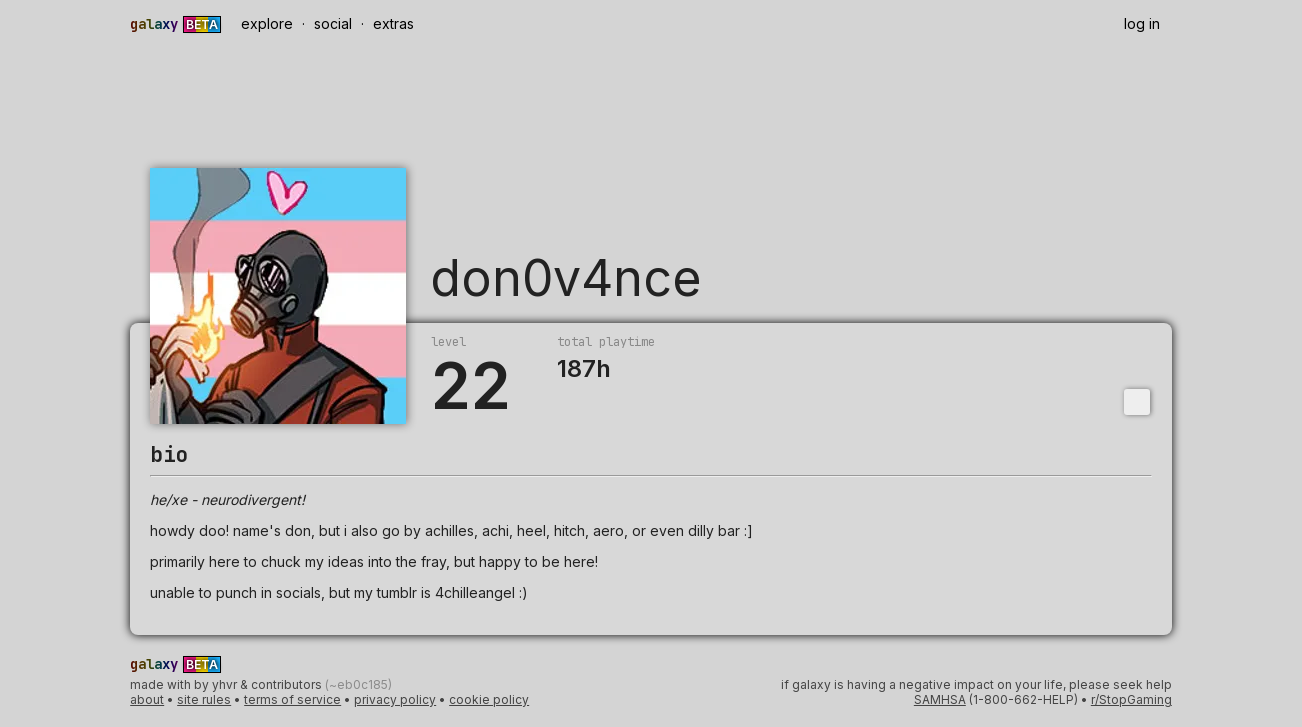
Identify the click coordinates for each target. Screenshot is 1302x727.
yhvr (224, 684)
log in (1142, 23)
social (333, 23)
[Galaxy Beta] (178, 24)
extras (393, 23)
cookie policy (489, 699)
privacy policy (395, 699)
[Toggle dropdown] (1137, 402)
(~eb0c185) (358, 684)
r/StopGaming (1131, 699)
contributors (288, 684)
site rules (204, 699)
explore (267, 23)
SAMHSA (940, 699)
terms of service (292, 699)
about (147, 699)
